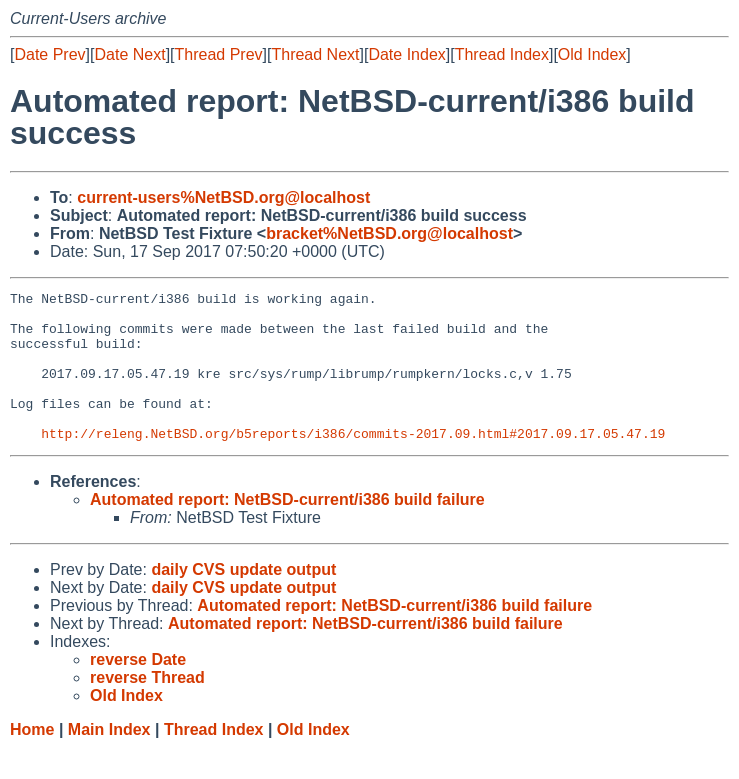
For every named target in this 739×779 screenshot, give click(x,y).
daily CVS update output (243, 599)
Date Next (129, 54)
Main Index (109, 759)
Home (32, 759)
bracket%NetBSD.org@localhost (389, 233)
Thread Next (315, 54)
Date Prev (49, 54)
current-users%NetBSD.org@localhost (223, 197)
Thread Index (502, 54)
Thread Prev (219, 54)
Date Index (406, 54)
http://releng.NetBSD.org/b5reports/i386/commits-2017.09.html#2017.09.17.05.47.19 (353, 463)
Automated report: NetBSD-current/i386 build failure (287, 529)
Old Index (592, 54)
